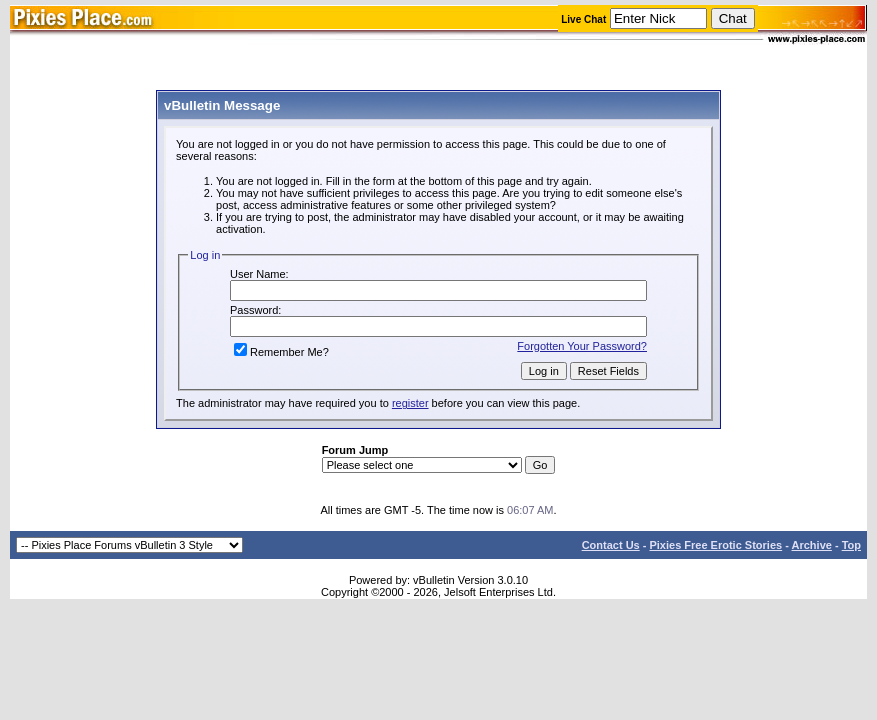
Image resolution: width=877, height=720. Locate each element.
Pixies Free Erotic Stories (715, 545)
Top (851, 545)
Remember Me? (281, 352)
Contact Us (611, 545)
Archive (812, 545)
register (410, 403)
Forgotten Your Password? (582, 346)
